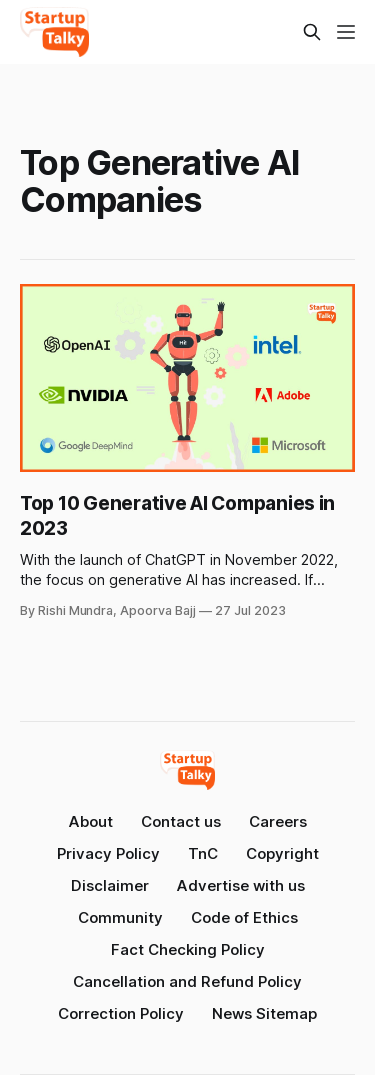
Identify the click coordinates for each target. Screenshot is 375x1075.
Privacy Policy (108, 853)
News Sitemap (264, 1013)
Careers (278, 821)
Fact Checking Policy (188, 949)
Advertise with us (241, 885)
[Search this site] (312, 32)
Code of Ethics (244, 917)
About (91, 821)
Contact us (181, 821)
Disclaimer (110, 885)
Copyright (282, 853)
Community (120, 917)
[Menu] (346, 32)
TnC (203, 853)
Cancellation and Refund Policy (187, 981)
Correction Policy (121, 1013)
